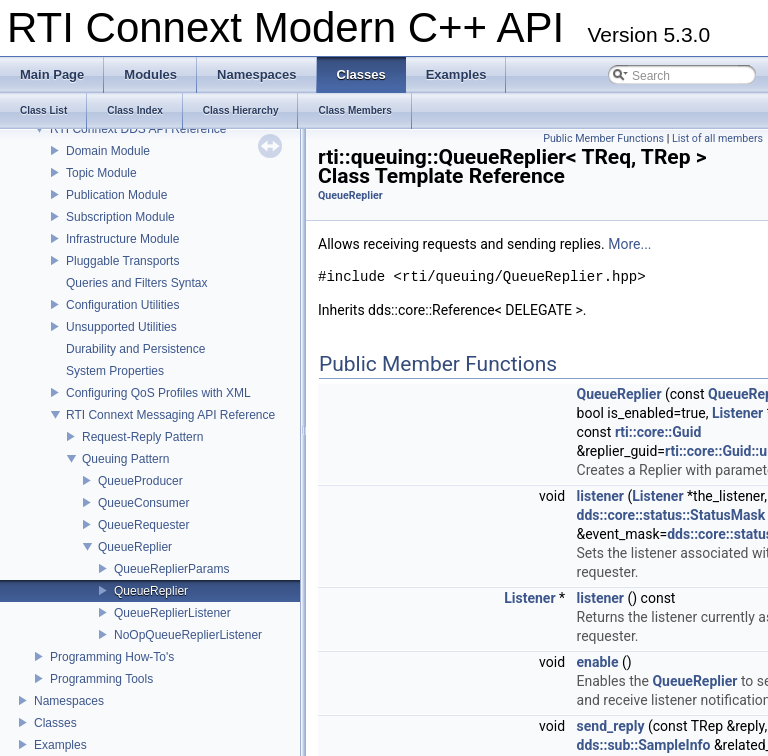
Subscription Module (120, 217)
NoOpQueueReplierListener (188, 635)
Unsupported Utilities (121, 327)
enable (598, 662)
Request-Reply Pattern (142, 437)
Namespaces (69, 701)
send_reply (611, 726)
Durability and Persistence (135, 349)
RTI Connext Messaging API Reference (170, 415)
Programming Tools (101, 679)
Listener (737, 413)
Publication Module (116, 195)
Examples (60, 745)
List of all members (717, 138)
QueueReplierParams (171, 569)
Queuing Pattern (125, 459)
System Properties (115, 371)
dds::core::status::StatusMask (671, 515)
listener (600, 496)
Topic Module (101, 173)
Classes (55, 723)
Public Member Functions (603, 138)
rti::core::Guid (658, 432)
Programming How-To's (112, 657)
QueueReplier (135, 547)
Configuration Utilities (122, 305)
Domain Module (108, 151)
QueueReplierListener (172, 613)
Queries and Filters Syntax (136, 283)
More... (629, 244)
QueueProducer (140, 481)
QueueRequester (143, 525)
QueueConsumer (143, 503)
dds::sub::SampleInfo (644, 745)
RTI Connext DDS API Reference (138, 129)
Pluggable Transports (122, 261)
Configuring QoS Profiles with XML (158, 393)
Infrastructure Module (122, 239)
